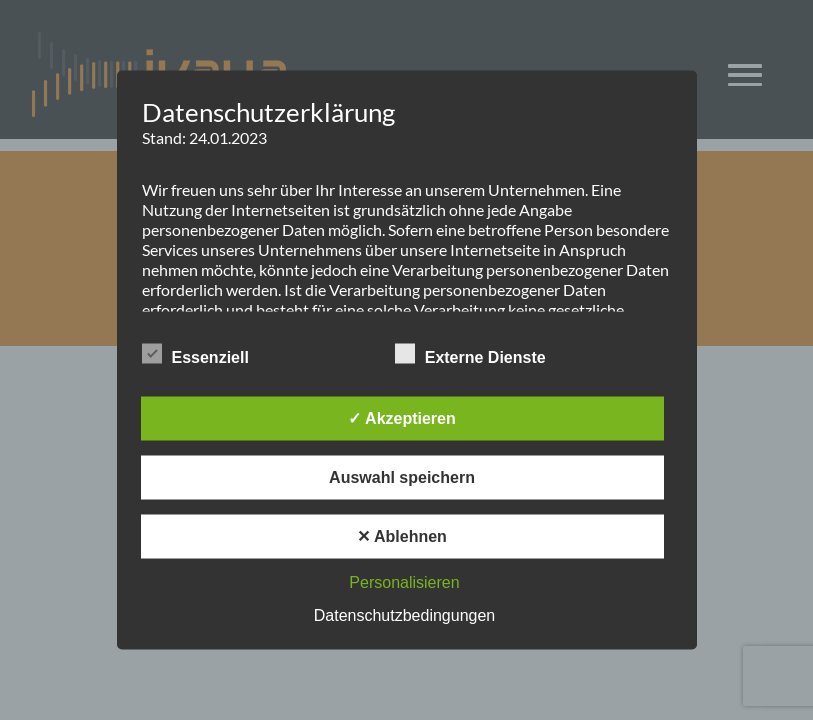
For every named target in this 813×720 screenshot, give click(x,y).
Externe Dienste (470, 354)
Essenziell (195, 354)
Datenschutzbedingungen (404, 615)
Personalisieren (404, 582)
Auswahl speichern (402, 477)
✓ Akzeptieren (402, 418)
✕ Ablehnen (402, 536)
